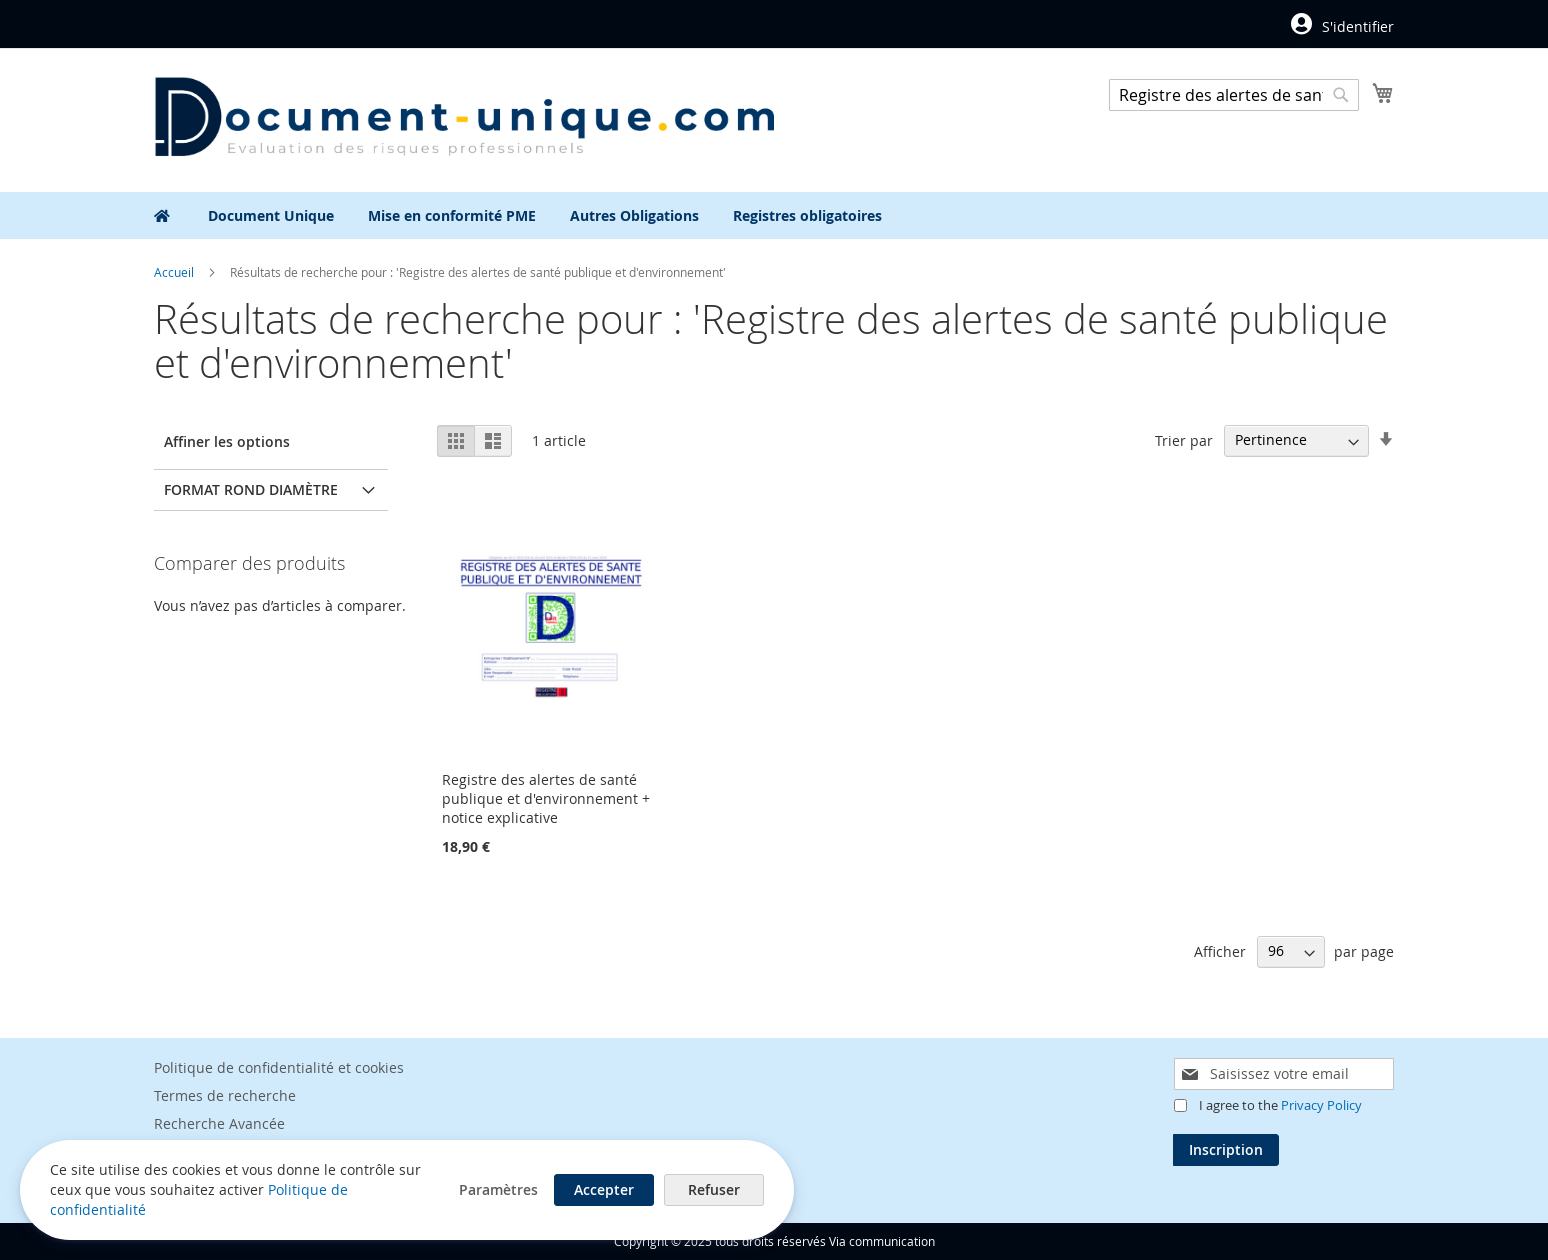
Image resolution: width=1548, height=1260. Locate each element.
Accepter (604, 1189)
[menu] (774, 215)
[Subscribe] (1226, 1150)
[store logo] (464, 119)
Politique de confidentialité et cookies (279, 1067)
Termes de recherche (225, 1095)
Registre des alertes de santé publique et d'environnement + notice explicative (546, 798)
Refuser (714, 1189)
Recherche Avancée (219, 1123)
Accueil (175, 272)
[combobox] (1234, 95)
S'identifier (1358, 26)
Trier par (1184, 439)
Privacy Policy (1321, 1105)
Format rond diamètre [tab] (251, 489)
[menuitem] (271, 215)
